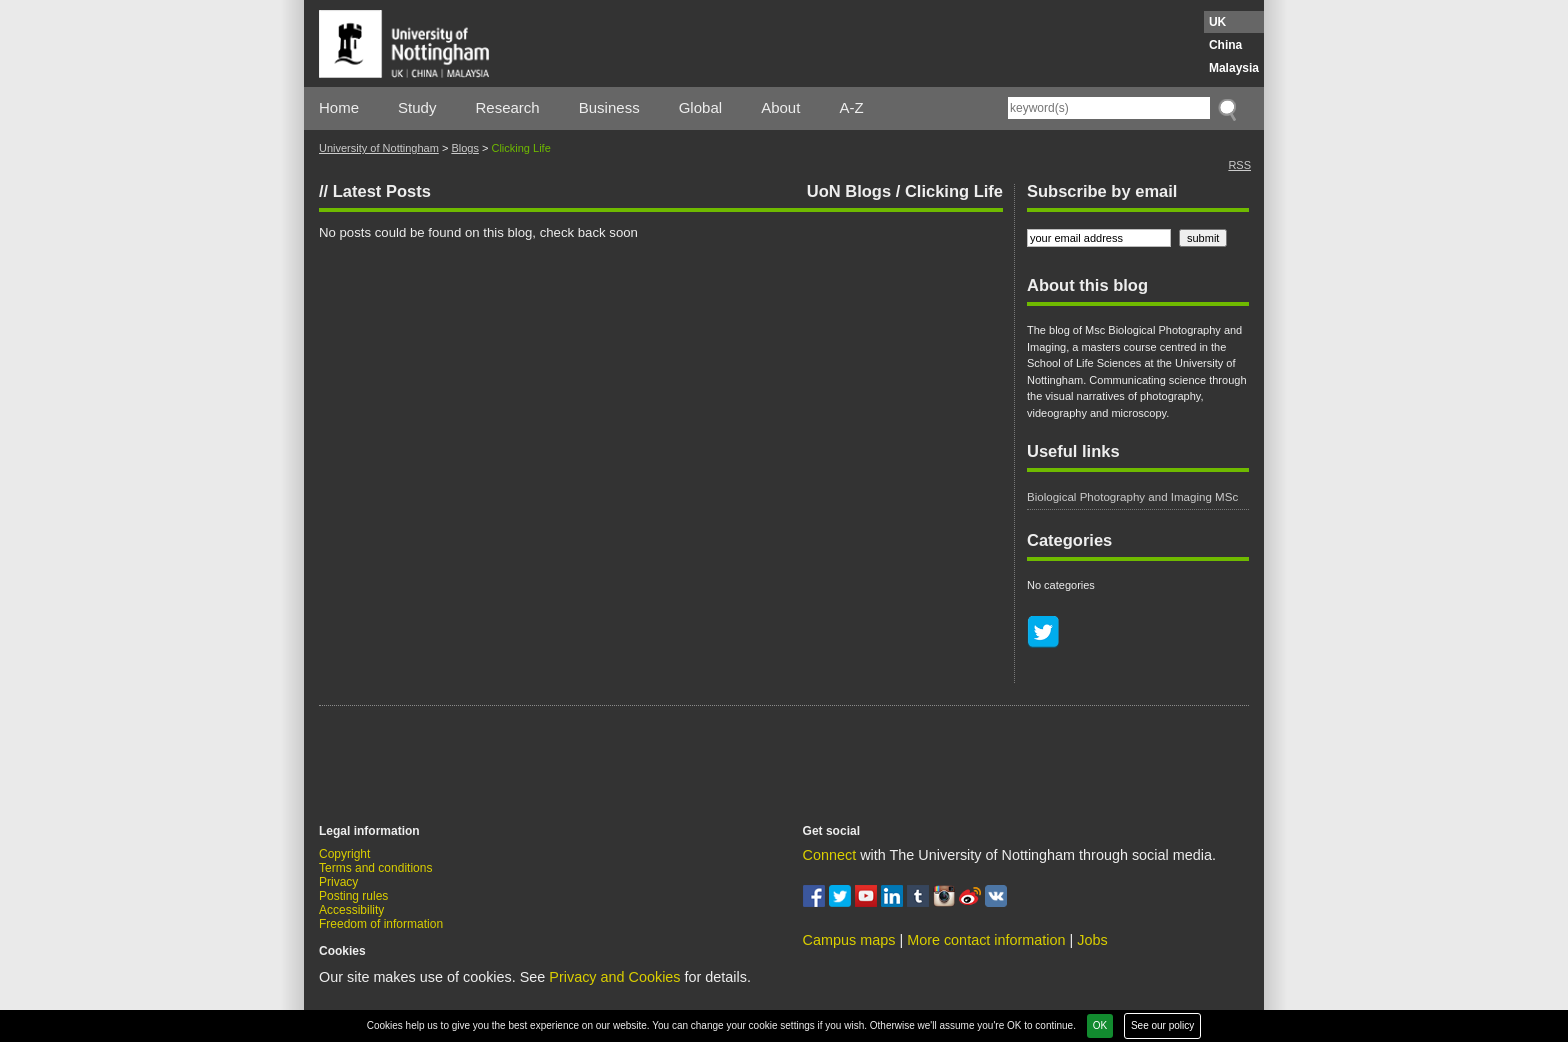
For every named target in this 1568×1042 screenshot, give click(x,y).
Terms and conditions (375, 868)
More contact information (986, 940)
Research (508, 107)
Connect (830, 855)
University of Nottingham (379, 148)
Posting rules (353, 896)
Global (700, 107)
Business (609, 107)
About (780, 107)
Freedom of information (381, 924)
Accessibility (351, 910)
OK (1100, 1025)
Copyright (344, 854)
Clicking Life (954, 191)
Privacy (338, 882)
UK (1217, 22)
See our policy (1162, 1025)
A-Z (851, 107)
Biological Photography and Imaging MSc (1132, 497)
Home (339, 107)
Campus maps (849, 940)
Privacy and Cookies (614, 977)
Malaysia (1234, 68)
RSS (1239, 165)
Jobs (1092, 940)
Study (417, 107)
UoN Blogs (849, 191)
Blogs (465, 148)
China (1225, 45)
